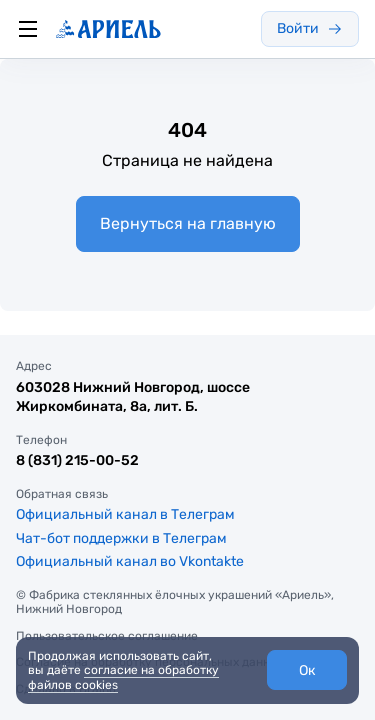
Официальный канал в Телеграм (125, 514)
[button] (307, 670)
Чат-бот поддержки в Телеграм (121, 538)
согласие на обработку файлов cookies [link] (123, 677)
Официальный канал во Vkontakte (130, 561)
